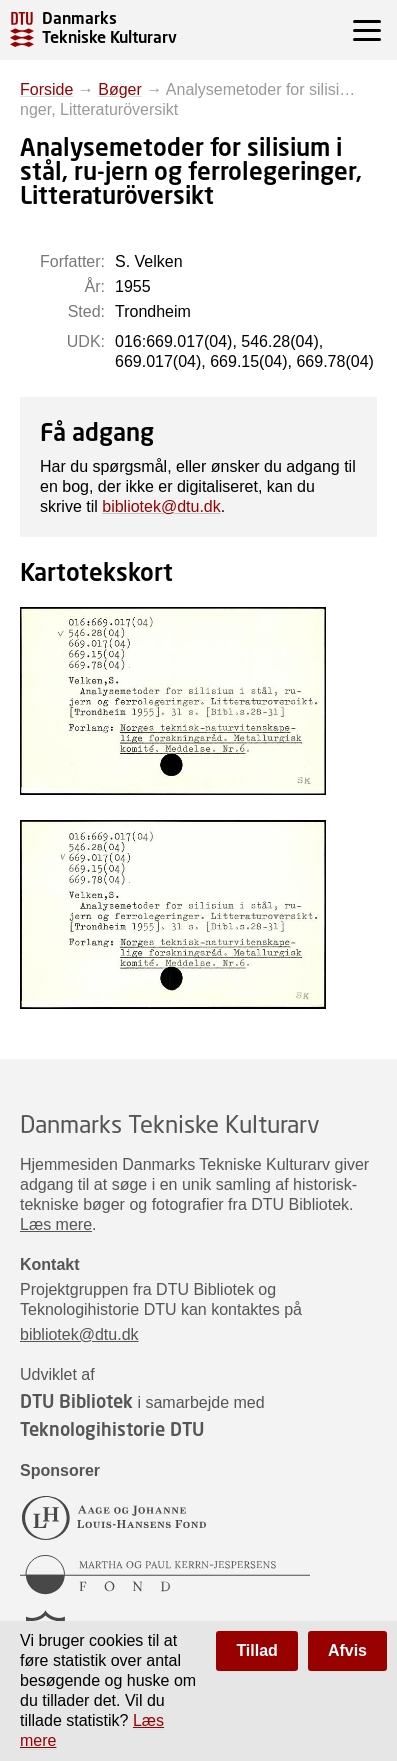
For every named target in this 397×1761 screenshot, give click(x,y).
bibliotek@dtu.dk (161, 506)
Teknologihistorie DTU (112, 1429)
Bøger (120, 89)
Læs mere (56, 1224)
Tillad (257, 1650)
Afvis (347, 1650)
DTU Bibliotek (76, 1401)
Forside (46, 89)
